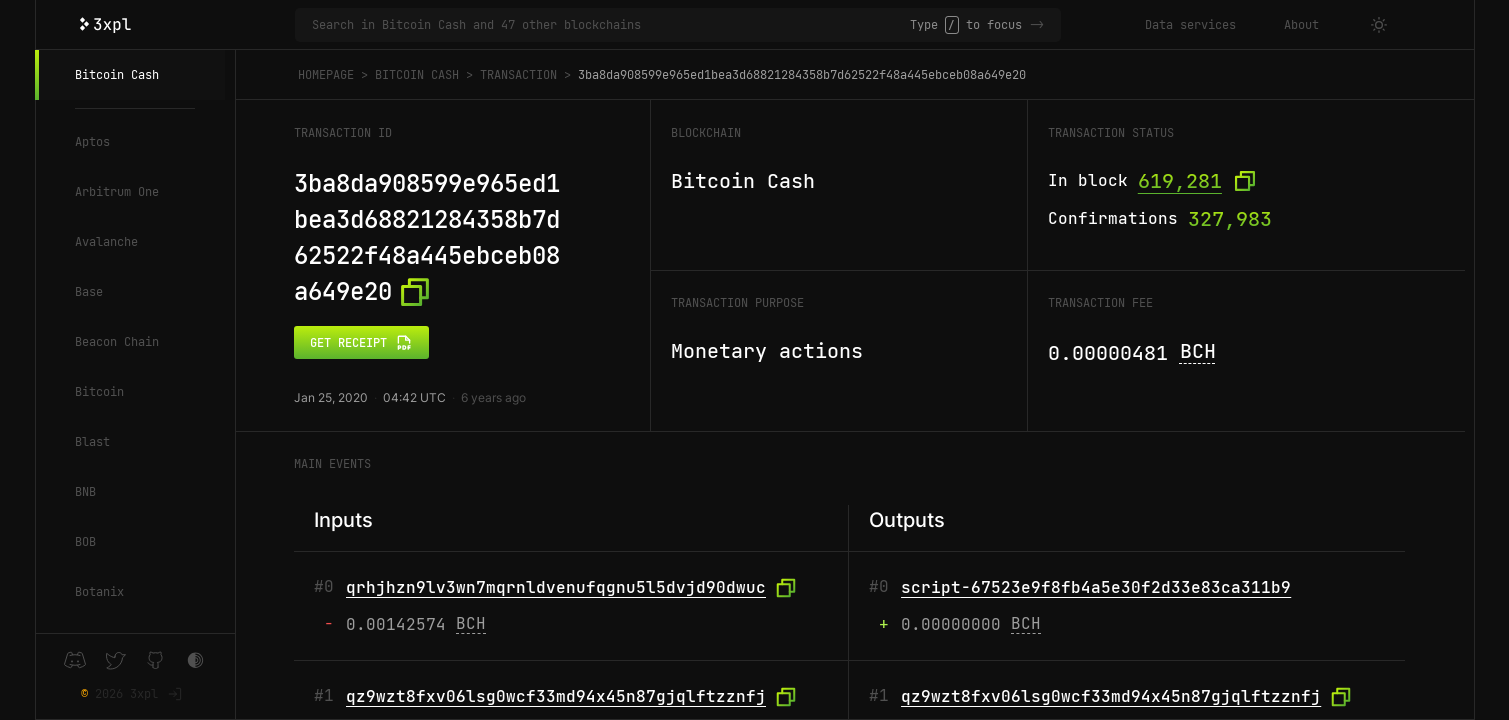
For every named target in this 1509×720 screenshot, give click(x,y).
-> (1037, 25)
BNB (85, 492)
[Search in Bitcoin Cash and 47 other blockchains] (611, 25)
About (1301, 25)
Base (89, 292)
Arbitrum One (117, 192)
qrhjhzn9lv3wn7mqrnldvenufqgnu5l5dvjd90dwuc (556, 587)
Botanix (99, 592)
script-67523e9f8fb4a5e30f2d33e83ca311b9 (1096, 587)
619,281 (1180, 181)
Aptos (92, 142)
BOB (85, 542)
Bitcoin (99, 392)
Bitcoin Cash (117, 75)
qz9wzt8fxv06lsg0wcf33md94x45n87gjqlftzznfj (556, 696)
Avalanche (106, 242)
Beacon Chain (117, 342)
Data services (1190, 25)
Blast (92, 442)
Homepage (326, 75)
